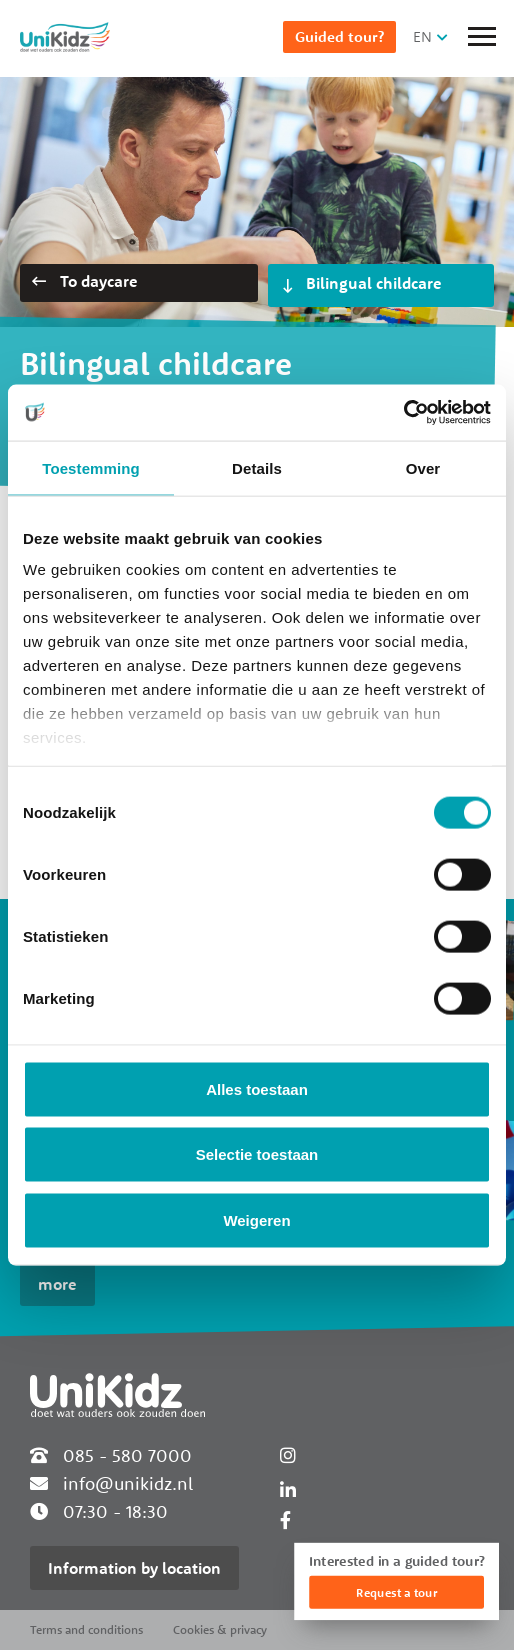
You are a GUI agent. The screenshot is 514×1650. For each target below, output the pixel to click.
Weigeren (256, 1219)
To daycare (85, 281)
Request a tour (396, 1592)
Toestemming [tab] (91, 467)
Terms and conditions (86, 1629)
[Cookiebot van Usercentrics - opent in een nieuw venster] (403, 413)
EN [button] (422, 36)
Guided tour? (339, 36)
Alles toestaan (257, 1088)
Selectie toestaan (257, 1154)
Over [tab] (423, 467)
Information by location (134, 1568)
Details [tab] (257, 467)
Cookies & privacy (220, 1629)
